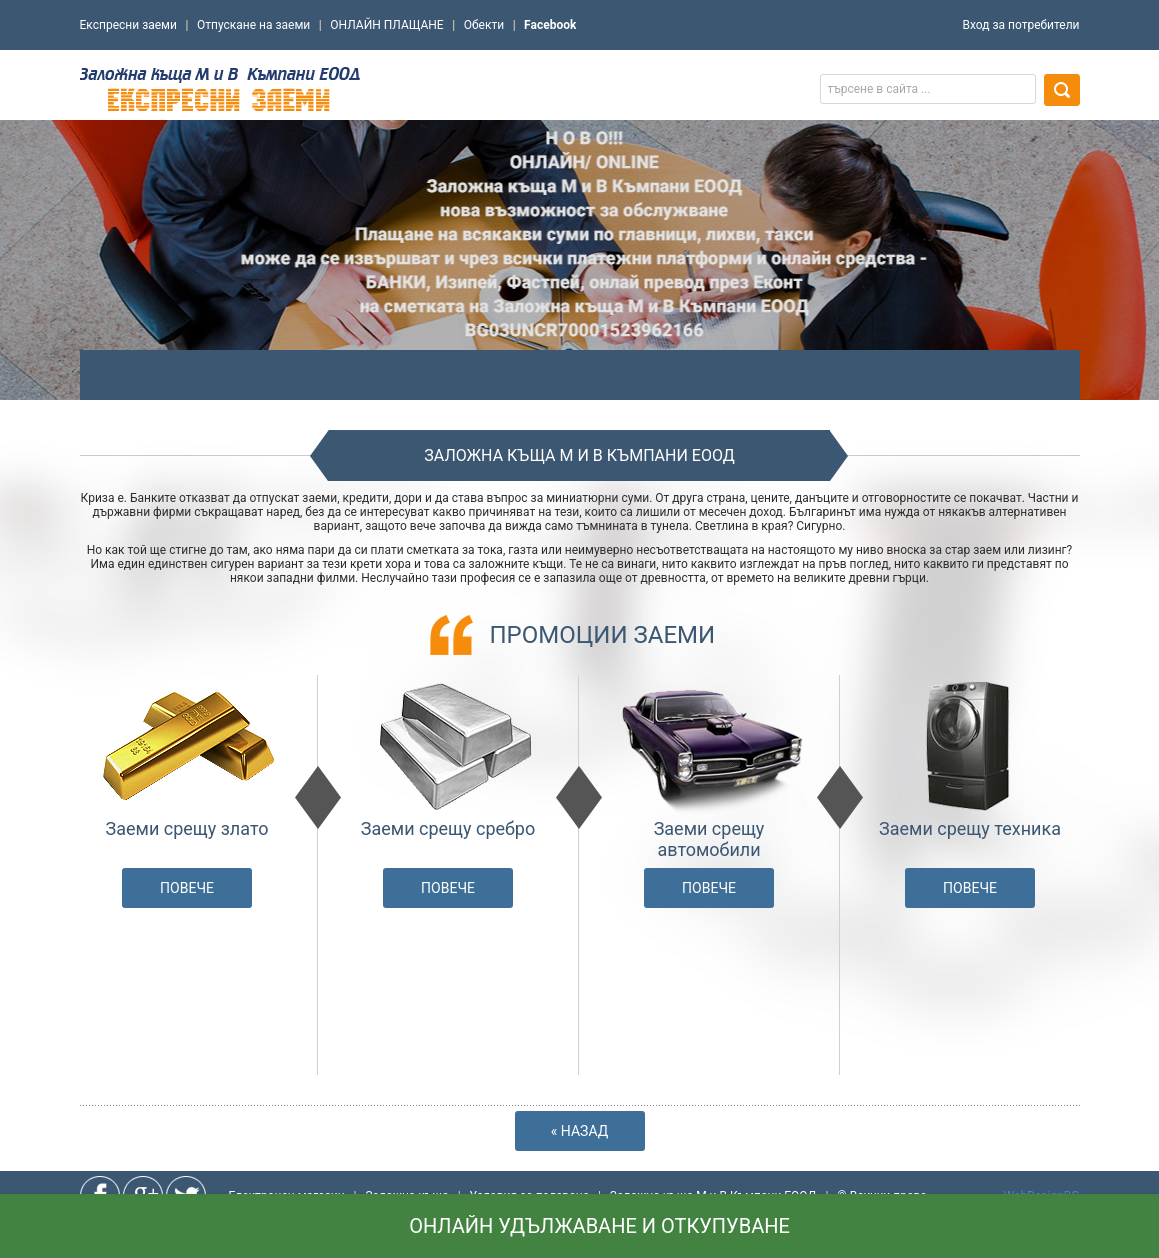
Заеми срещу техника (970, 828)
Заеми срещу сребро (448, 828)
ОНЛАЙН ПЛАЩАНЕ (386, 25)
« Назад (579, 1131)
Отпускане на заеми (253, 25)
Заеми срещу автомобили (709, 839)
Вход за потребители (1020, 25)
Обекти (484, 25)
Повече (187, 888)
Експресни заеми (128, 25)
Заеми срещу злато (187, 828)
